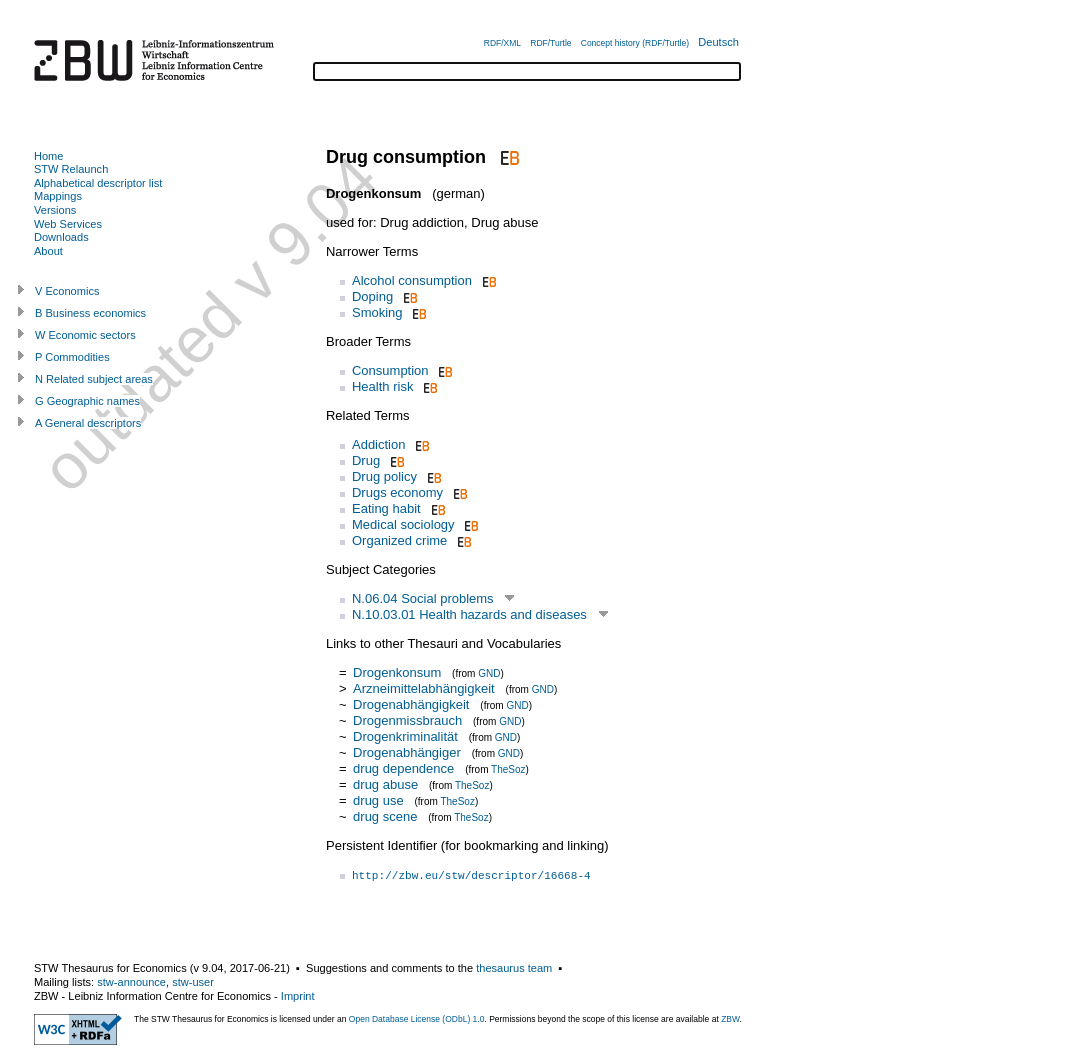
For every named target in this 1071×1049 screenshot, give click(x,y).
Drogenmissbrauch (407, 720)
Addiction (378, 444)
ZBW (730, 1019)
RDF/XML (502, 43)
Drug (366, 460)
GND (489, 673)
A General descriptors (88, 423)
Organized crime (399, 540)
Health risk (382, 386)
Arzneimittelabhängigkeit (424, 688)
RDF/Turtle (550, 43)
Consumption (390, 370)
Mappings (58, 196)
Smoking (377, 312)
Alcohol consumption (412, 280)
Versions (55, 210)
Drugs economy (397, 492)
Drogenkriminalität (405, 736)
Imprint (298, 996)
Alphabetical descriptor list (98, 183)
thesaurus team (514, 968)
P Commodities (72, 357)
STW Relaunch (71, 169)
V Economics (67, 291)
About (48, 251)
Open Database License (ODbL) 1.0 (417, 1019)
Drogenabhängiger (407, 752)
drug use (378, 800)
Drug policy (384, 476)
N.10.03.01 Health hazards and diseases (469, 614)
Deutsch (718, 42)
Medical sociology (403, 524)
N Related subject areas (94, 379)
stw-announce (131, 982)
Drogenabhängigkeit (411, 704)
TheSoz (508, 769)
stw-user (193, 982)
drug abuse (385, 784)
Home (48, 156)
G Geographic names (87, 401)
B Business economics (90, 313)
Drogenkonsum (397, 672)
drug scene (385, 816)
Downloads (61, 237)
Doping (372, 296)
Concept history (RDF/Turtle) (635, 43)
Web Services (68, 224)
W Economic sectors (85, 335)
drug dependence (403, 768)
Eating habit (386, 508)
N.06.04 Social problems (423, 598)
